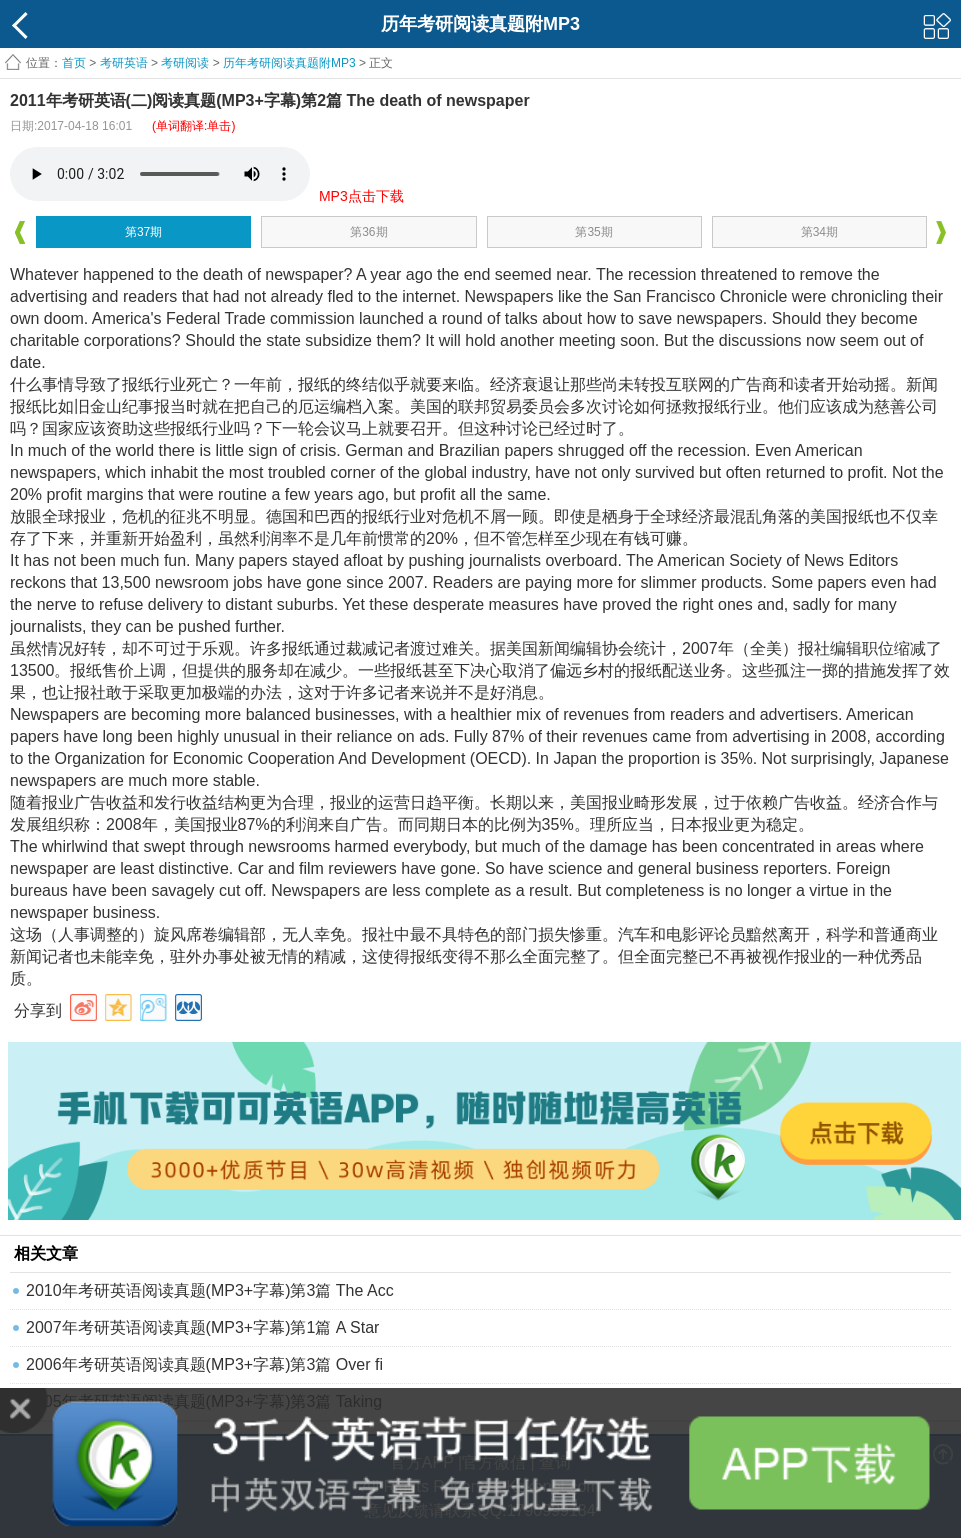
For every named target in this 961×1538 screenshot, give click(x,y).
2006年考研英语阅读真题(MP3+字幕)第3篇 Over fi (204, 1364)
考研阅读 (185, 63)
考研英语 (124, 63)
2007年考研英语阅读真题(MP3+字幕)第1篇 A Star (202, 1327)
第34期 (819, 232)
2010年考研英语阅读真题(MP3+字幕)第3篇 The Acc (210, 1290)
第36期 (368, 232)
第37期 (143, 232)
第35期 (593, 232)
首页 (74, 63)
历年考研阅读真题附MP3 (289, 63)
